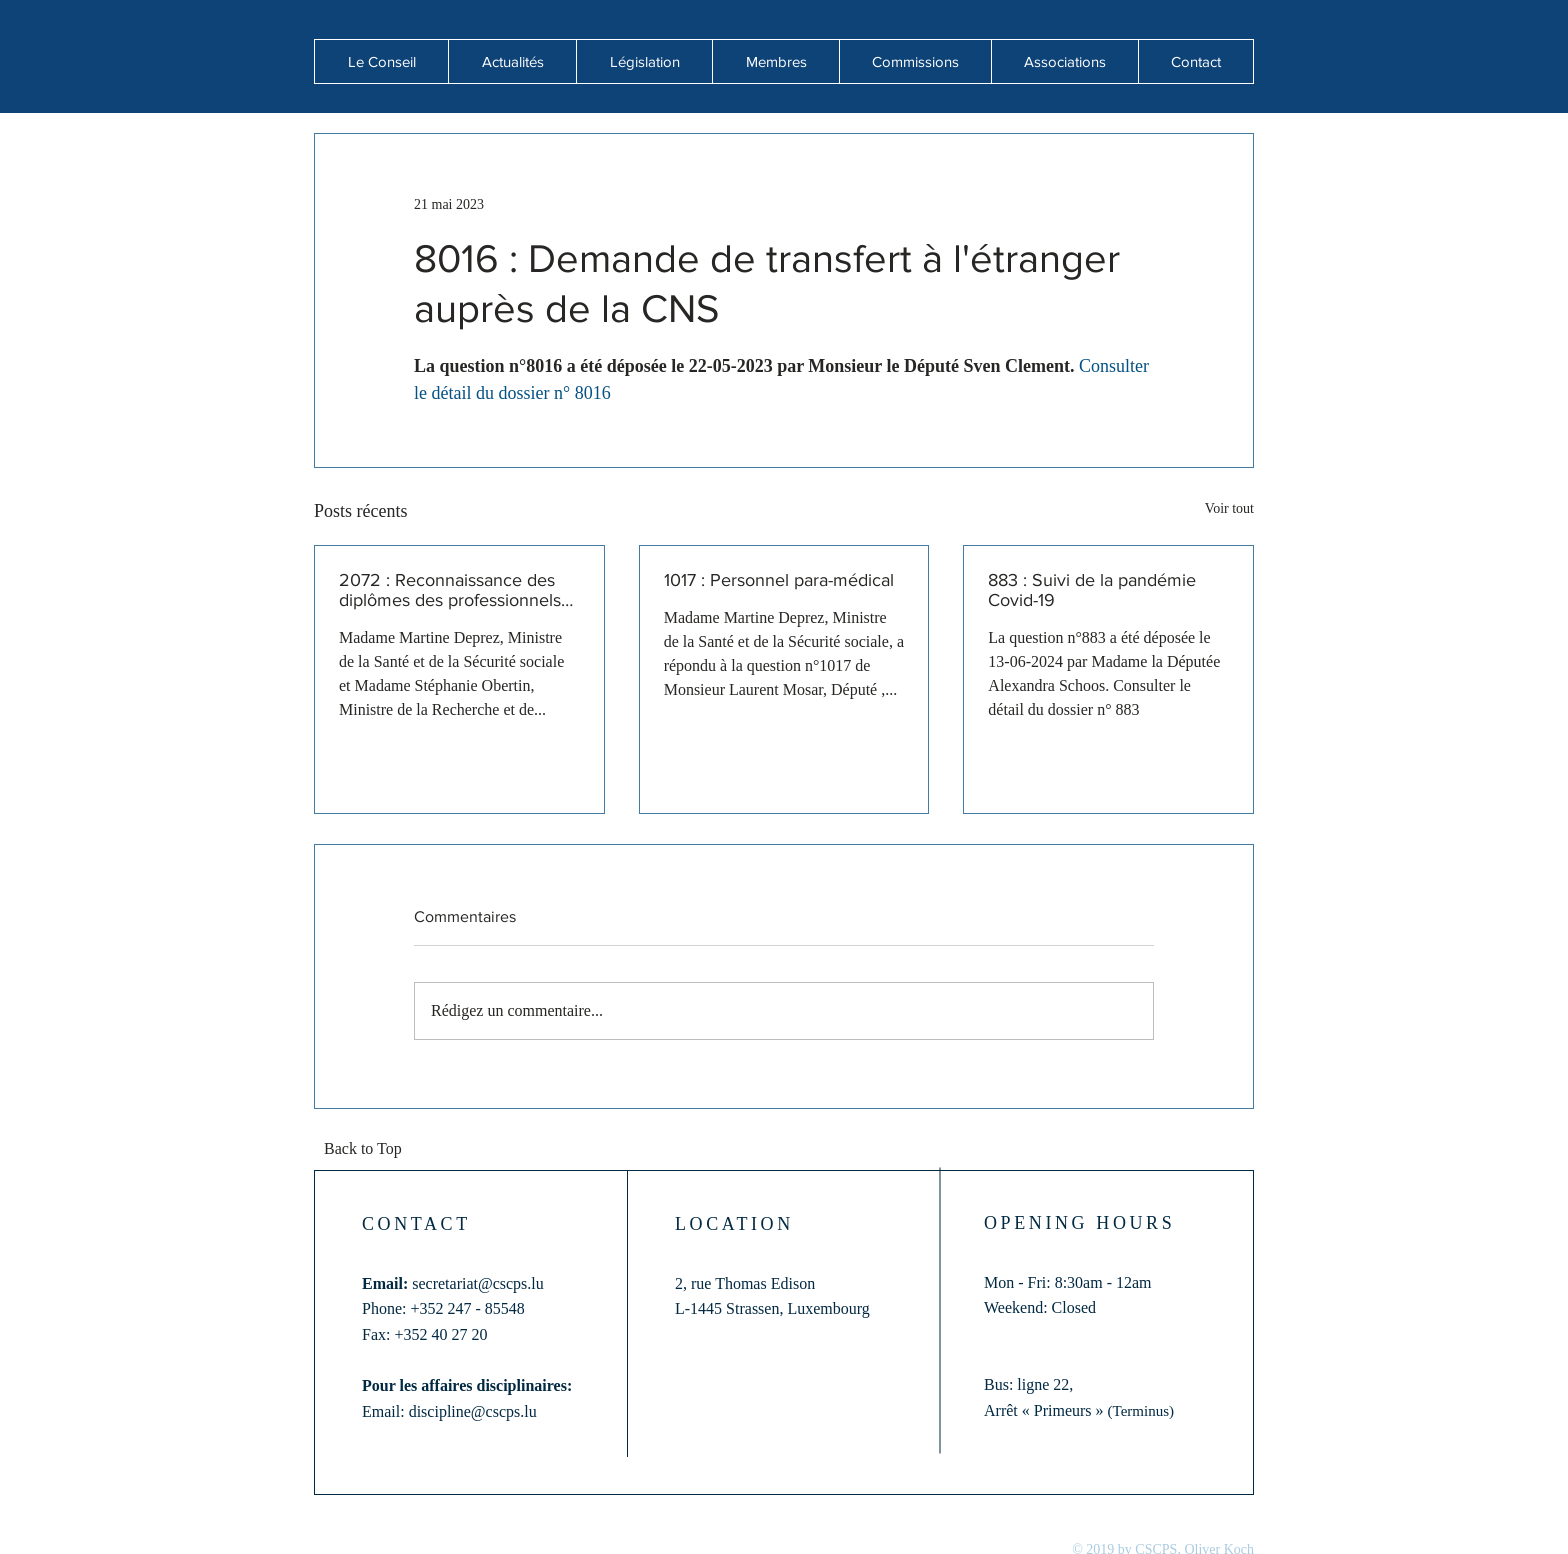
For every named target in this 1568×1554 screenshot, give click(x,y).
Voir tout (1229, 508)
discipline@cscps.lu (473, 1411)
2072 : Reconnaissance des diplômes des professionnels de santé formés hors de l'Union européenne (450, 590)
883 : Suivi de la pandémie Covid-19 (1092, 590)
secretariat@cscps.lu (478, 1283)
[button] (512, 61)
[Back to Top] (369, 1150)
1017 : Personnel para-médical (779, 580)
